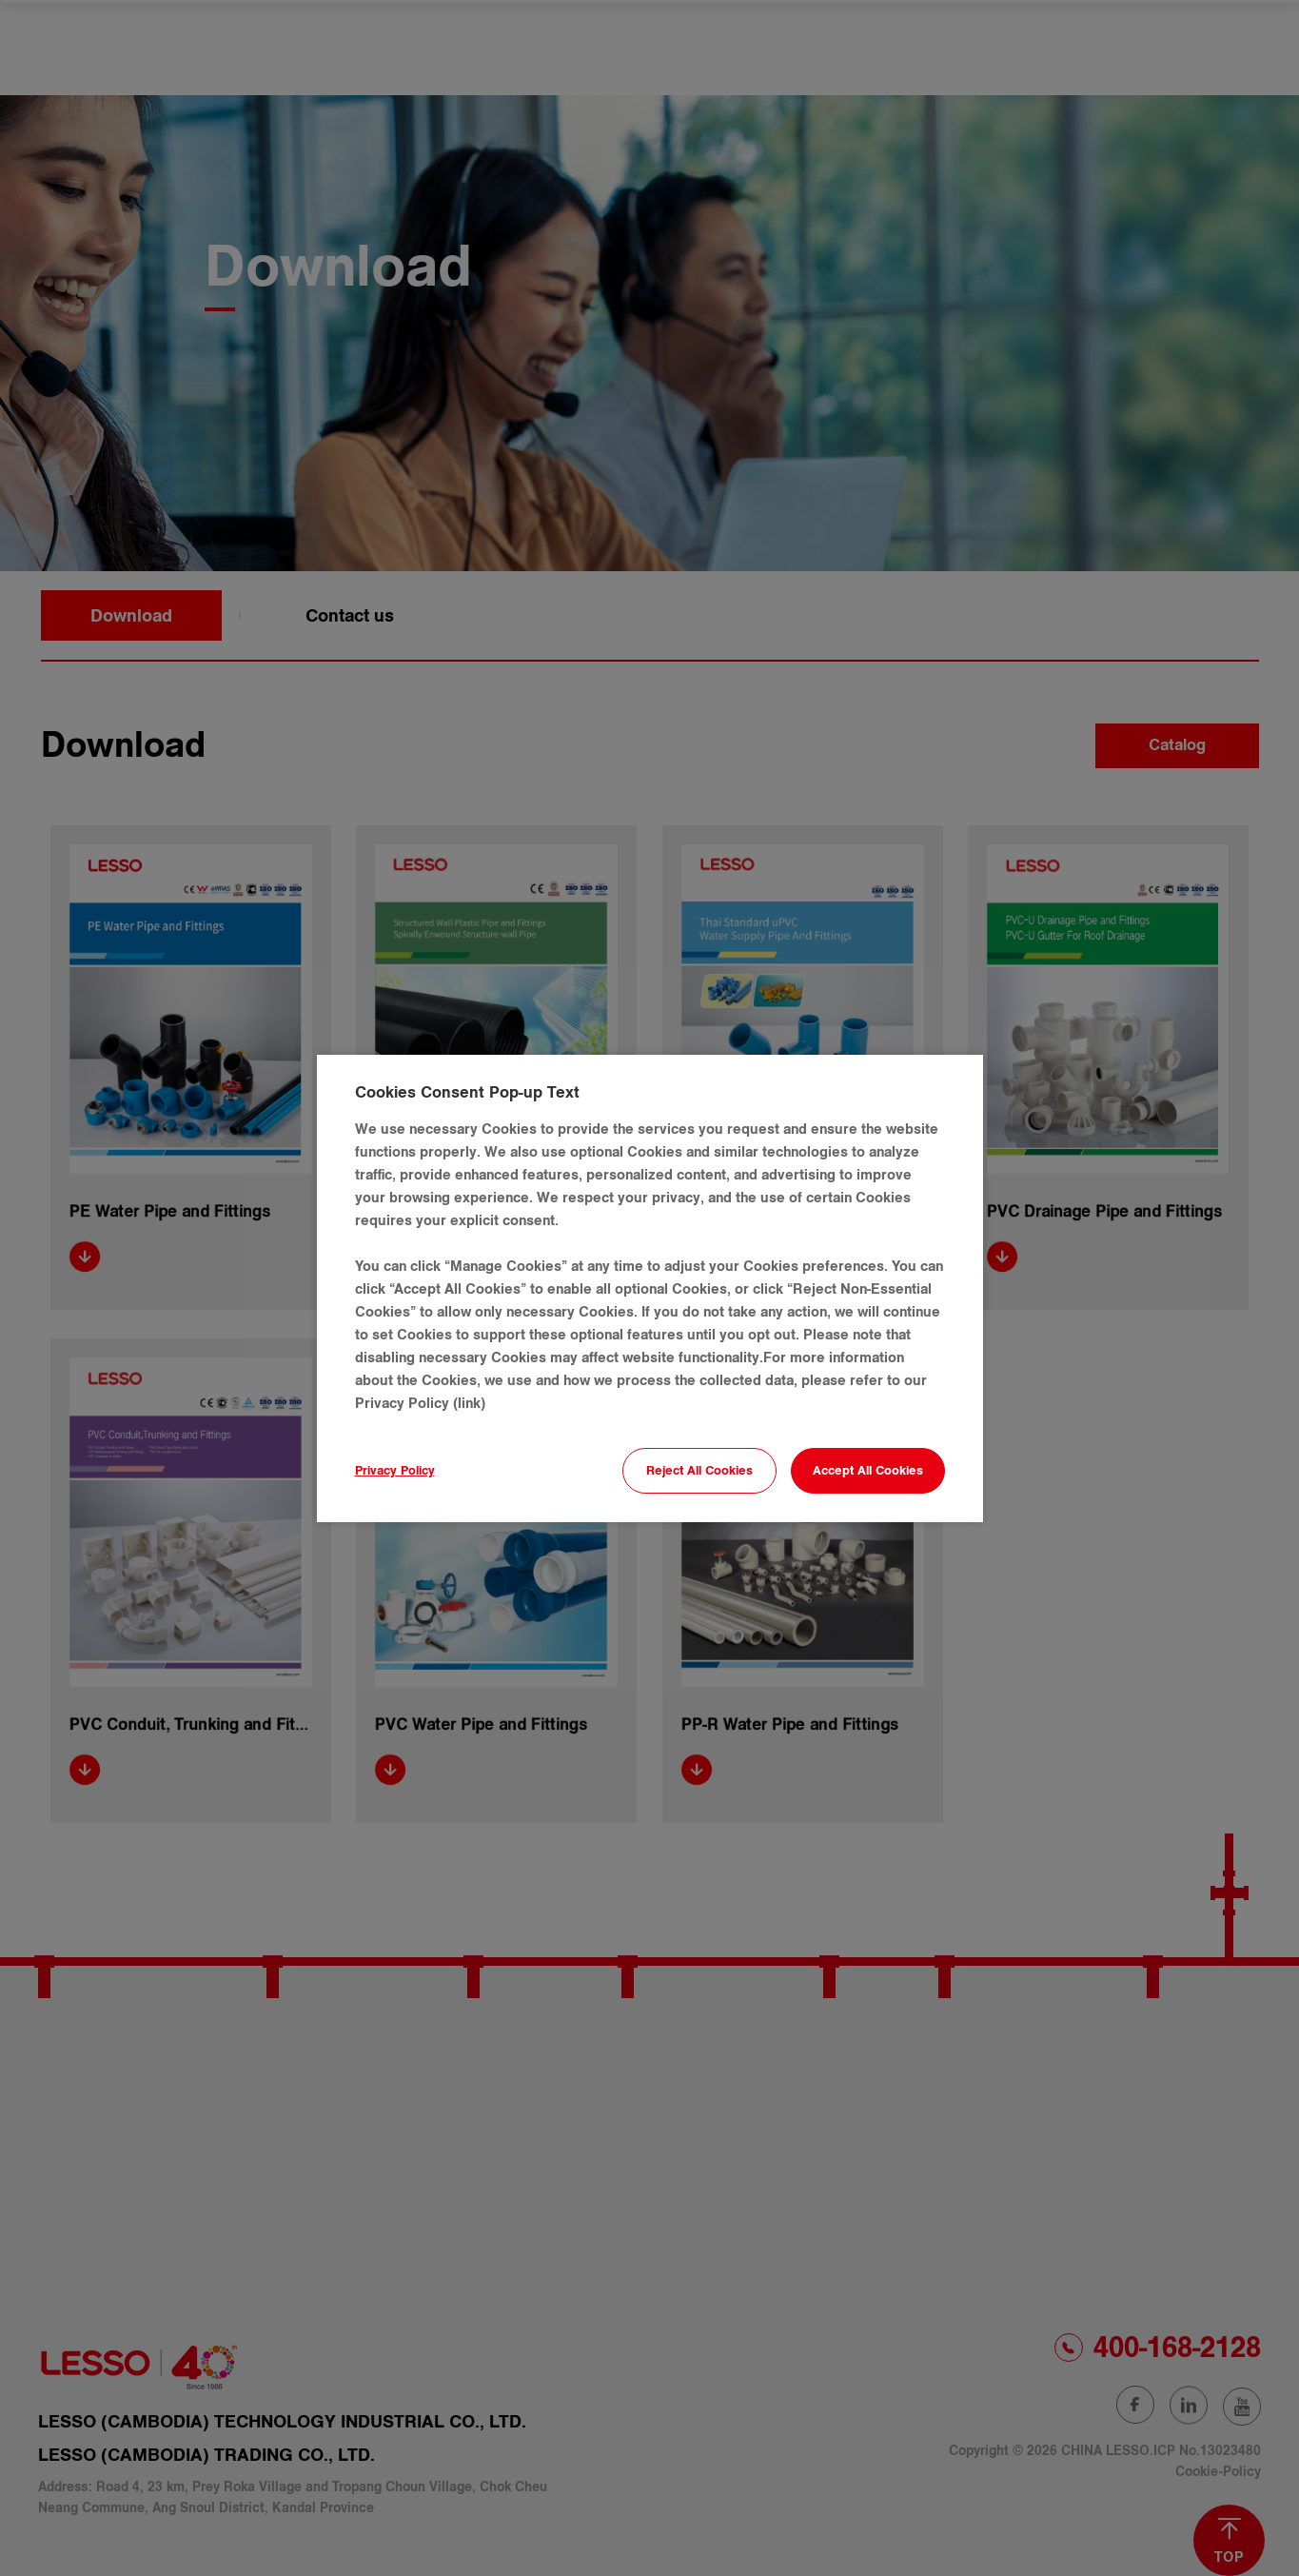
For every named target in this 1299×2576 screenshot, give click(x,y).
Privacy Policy (395, 1470)
